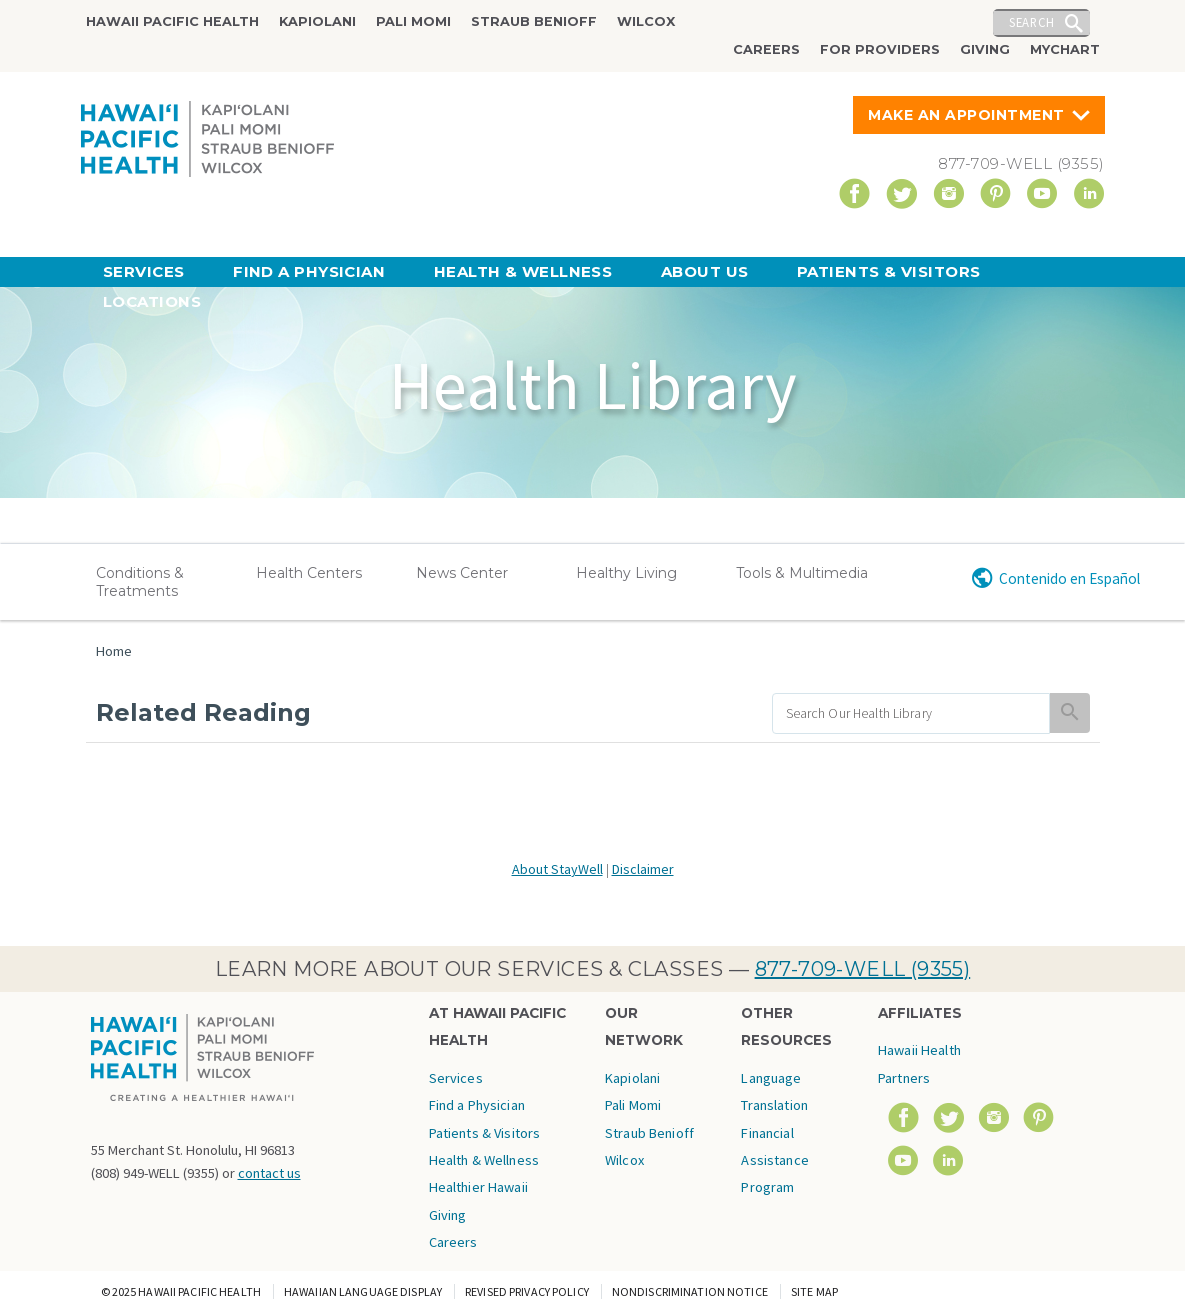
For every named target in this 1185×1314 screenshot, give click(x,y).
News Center (462, 573)
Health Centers (309, 573)
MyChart (1065, 49)
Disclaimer (643, 869)
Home (114, 651)
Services (144, 271)
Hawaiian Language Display (363, 1291)
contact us (269, 1173)
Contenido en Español (1069, 578)
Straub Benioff (534, 21)
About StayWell (557, 869)
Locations (152, 301)
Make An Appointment (966, 115)
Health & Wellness (523, 271)
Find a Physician (309, 271)
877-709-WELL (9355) (863, 969)
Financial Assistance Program (774, 1160)
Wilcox (646, 21)
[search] (911, 713)
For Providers (880, 49)
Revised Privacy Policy (527, 1291)
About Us (705, 271)
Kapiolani (317, 21)
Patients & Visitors (889, 271)
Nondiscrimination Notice (690, 1291)
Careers (766, 49)
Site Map (814, 1291)
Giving (985, 49)
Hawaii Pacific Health (172, 21)
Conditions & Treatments (140, 582)
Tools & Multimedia (802, 573)
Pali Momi (413, 21)
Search (1032, 22)
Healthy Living (626, 573)
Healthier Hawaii (478, 1187)
